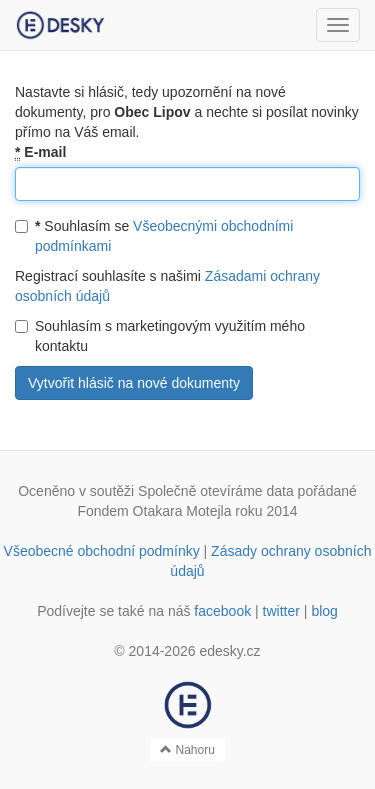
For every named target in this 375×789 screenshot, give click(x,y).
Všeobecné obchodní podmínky (102, 551)
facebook (222, 611)
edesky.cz (229, 651)
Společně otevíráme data (216, 491)
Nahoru (187, 750)
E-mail (40, 152)
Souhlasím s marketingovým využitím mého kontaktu (160, 336)
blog (324, 611)
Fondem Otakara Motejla (154, 511)
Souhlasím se (154, 236)
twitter (281, 611)
